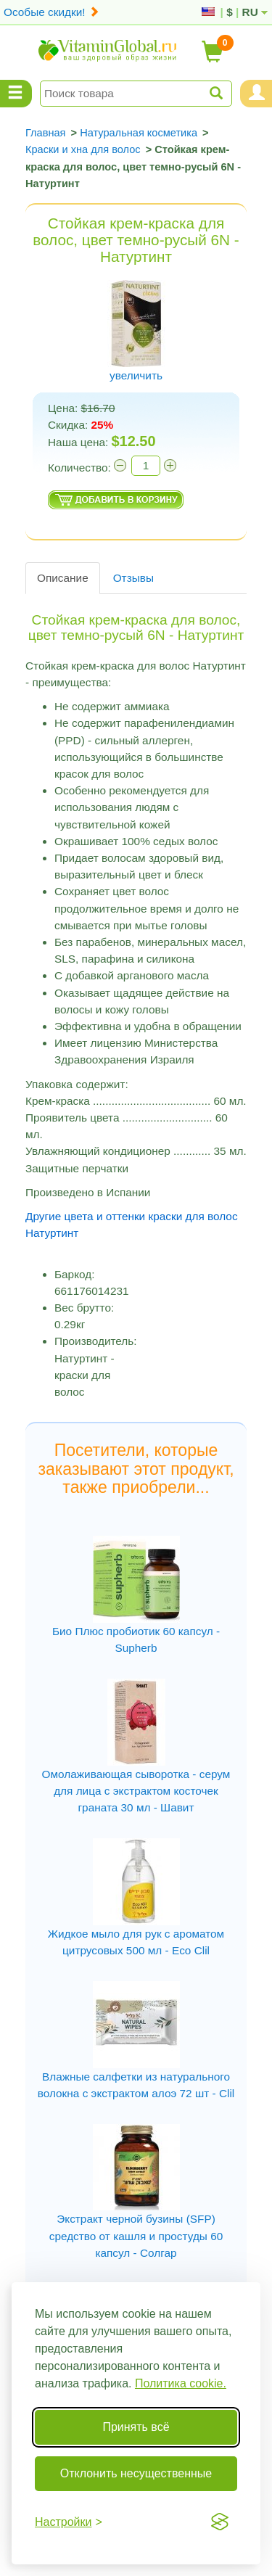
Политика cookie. (180, 2383)
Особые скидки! (51, 12)
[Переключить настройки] (68, 2522)
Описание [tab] (62, 578)
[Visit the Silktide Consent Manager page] (219, 2521)
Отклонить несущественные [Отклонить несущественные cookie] (136, 2473)
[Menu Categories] (16, 93)
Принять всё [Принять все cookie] (135, 2427)
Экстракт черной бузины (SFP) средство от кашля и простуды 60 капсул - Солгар (136, 2235)
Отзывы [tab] (133, 578)
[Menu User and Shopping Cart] (256, 93)
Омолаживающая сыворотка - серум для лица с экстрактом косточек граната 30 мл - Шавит (136, 1791)
